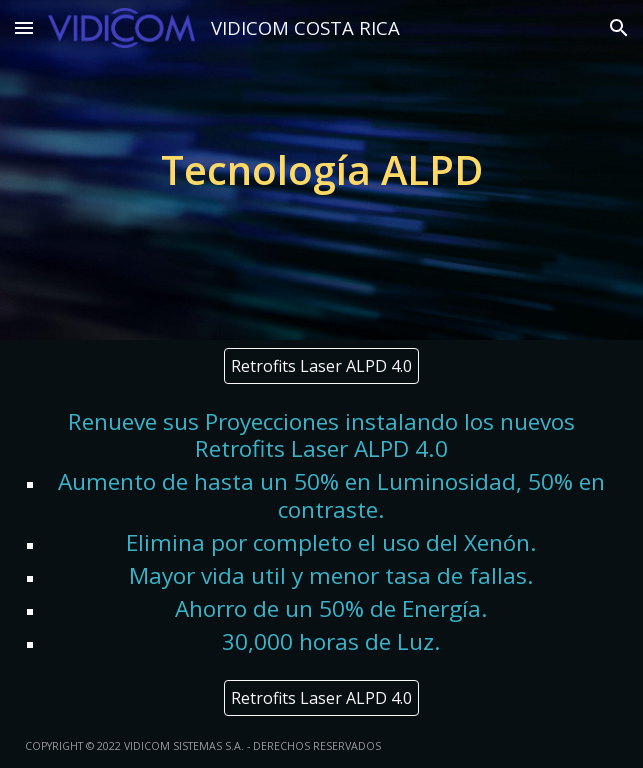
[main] (321, 170)
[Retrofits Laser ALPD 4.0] (321, 366)
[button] (24, 27)
